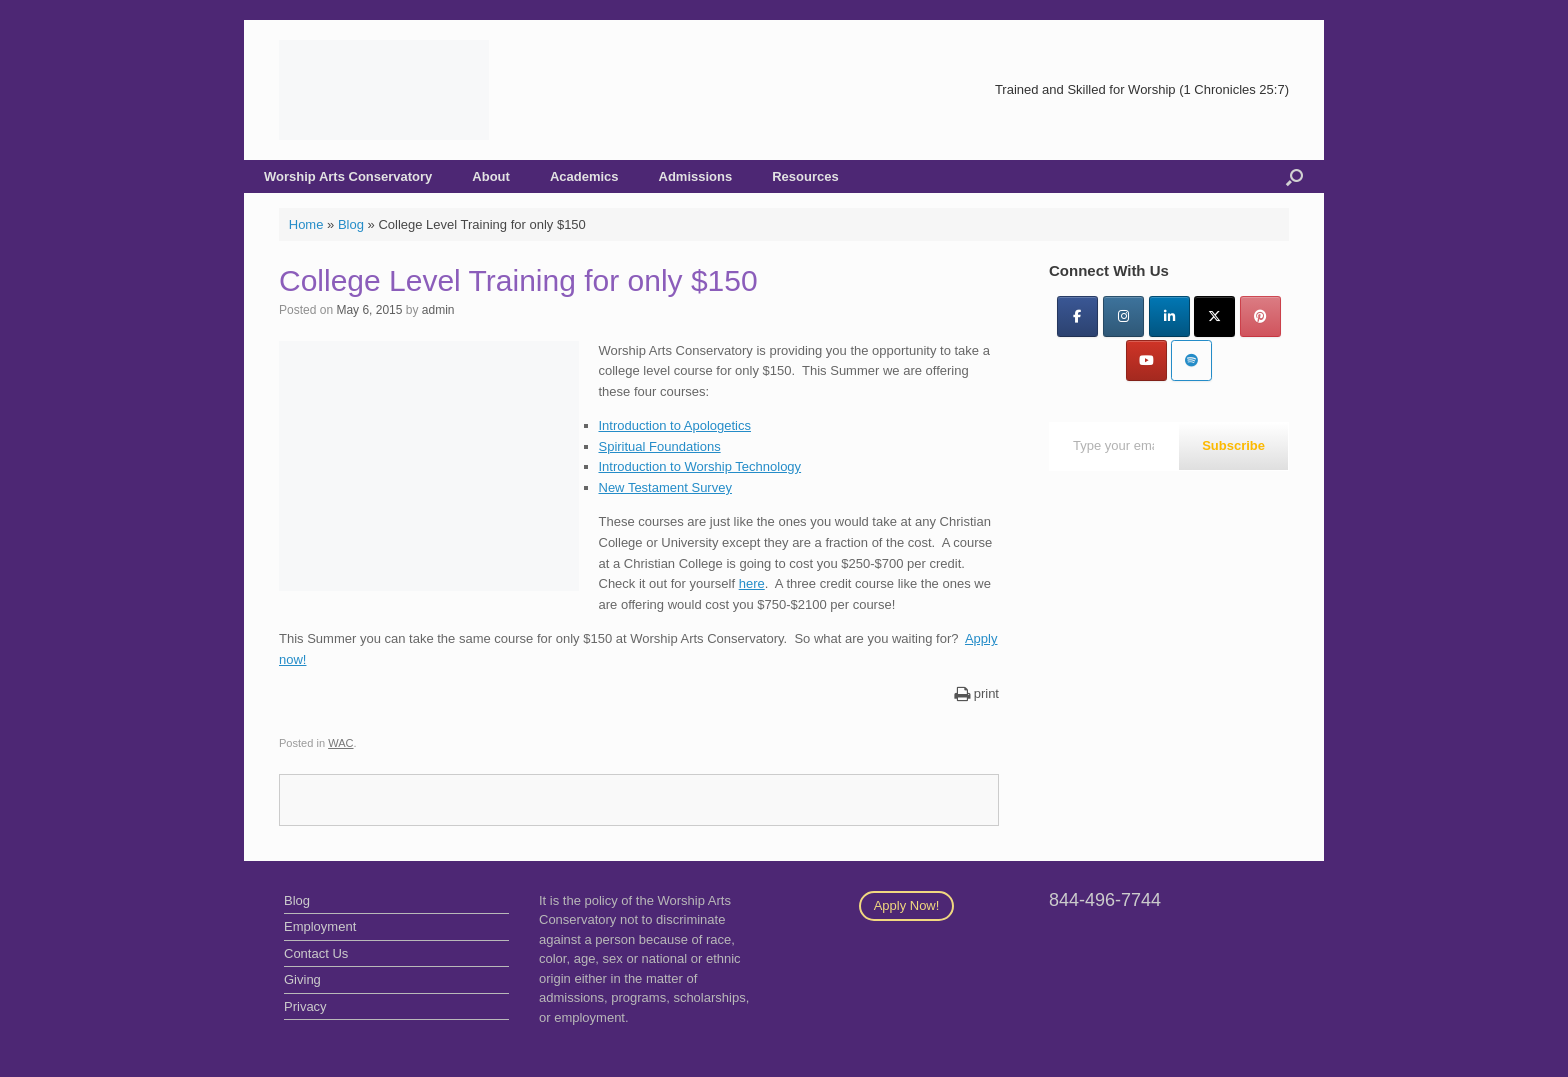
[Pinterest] (1260, 316)
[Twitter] (1214, 316)
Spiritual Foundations (660, 446)
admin (438, 310)
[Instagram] (1123, 316)
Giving (302, 979)
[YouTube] (1146, 360)
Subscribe (1233, 445)
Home (306, 224)
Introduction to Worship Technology (700, 466)
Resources (805, 176)
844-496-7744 (1105, 900)
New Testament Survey (665, 487)
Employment (320, 926)
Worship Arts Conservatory (348, 176)
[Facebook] (1077, 316)
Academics (584, 176)
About (491, 176)
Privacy (305, 1006)
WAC (340, 743)
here (752, 583)
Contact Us (316, 953)
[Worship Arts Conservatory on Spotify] (1191, 360)
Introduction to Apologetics (675, 425)
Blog (351, 224)
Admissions (696, 176)
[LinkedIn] (1169, 316)
